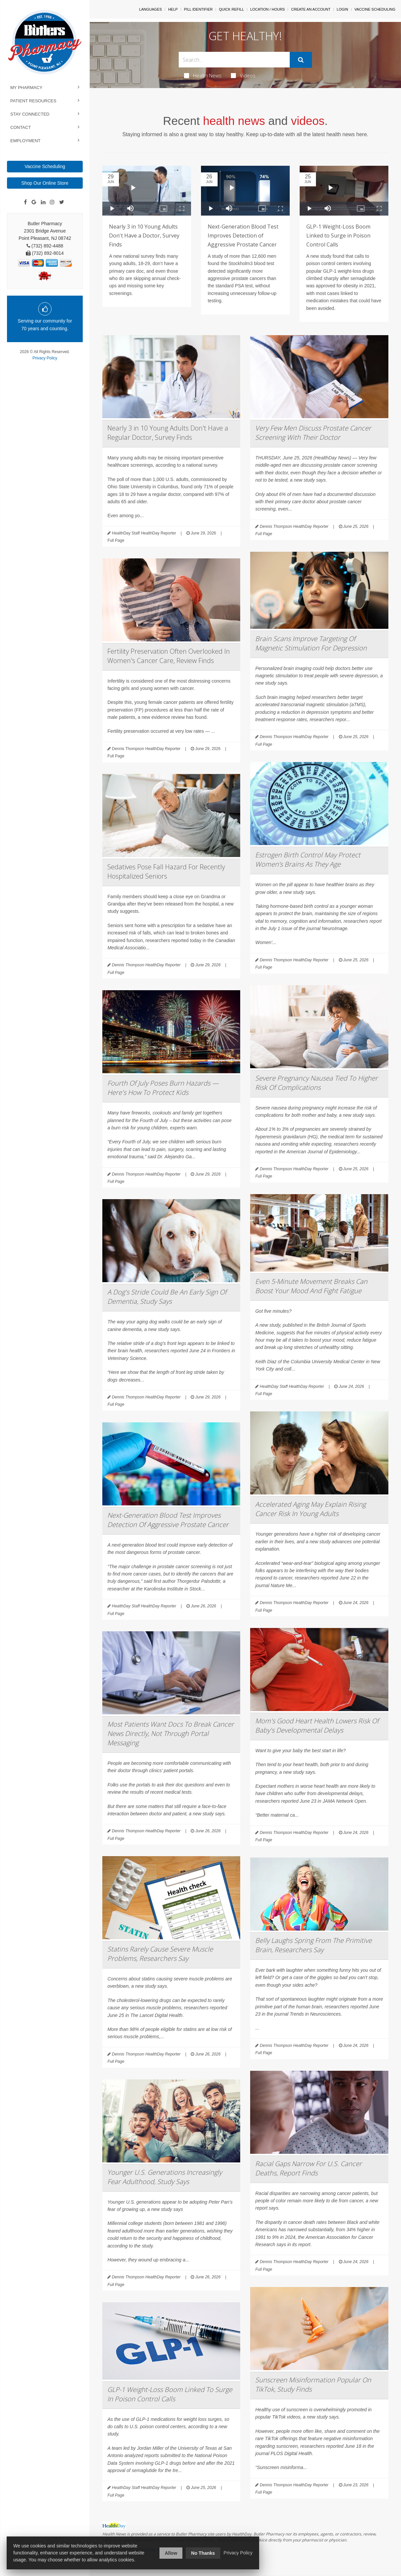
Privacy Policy (45, 358)
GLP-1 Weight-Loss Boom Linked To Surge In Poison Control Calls (169, 2394)
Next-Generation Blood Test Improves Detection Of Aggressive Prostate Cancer (168, 1520)
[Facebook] (25, 202)
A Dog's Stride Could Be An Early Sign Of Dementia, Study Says (167, 1297)
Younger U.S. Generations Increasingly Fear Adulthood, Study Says (164, 2177)
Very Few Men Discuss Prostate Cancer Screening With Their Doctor (313, 433)
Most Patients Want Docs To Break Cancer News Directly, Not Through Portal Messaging (170, 1733)
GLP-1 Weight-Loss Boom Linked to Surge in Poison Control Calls (338, 235)
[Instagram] (52, 202)
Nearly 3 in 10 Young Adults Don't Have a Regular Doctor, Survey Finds (167, 433)
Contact (20, 127)
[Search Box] (234, 59)
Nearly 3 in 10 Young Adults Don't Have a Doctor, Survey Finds (144, 235)
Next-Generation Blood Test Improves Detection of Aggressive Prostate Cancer (243, 235)
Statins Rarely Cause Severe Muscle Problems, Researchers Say (160, 1954)
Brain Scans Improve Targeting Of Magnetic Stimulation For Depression (311, 643)
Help (173, 9)
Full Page (115, 540)
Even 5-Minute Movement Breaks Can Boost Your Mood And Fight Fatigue (311, 1286)
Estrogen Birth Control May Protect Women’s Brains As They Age (307, 859)
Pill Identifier (198, 9)
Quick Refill (231, 9)
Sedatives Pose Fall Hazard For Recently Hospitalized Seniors (166, 871)
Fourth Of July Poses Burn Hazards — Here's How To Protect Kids (163, 1088)
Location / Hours (267, 9)
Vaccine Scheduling (45, 166)
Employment (25, 140)
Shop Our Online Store (44, 183)
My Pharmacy (26, 87)
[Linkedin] (43, 202)
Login (342, 9)
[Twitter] (61, 202)
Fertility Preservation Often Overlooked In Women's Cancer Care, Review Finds (168, 656)
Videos (243, 75)
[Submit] (301, 60)
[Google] (34, 202)
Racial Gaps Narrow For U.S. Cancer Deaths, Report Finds (308, 2168)
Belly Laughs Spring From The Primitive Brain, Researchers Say (313, 1945)
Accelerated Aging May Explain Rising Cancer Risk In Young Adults (310, 1509)
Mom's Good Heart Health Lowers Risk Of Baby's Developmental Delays (317, 1725)
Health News (203, 75)
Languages (150, 9)
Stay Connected (30, 114)
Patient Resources (33, 100)
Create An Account (310, 9)
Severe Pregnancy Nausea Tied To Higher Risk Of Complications (316, 1083)
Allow (171, 2553)
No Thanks (203, 2553)
